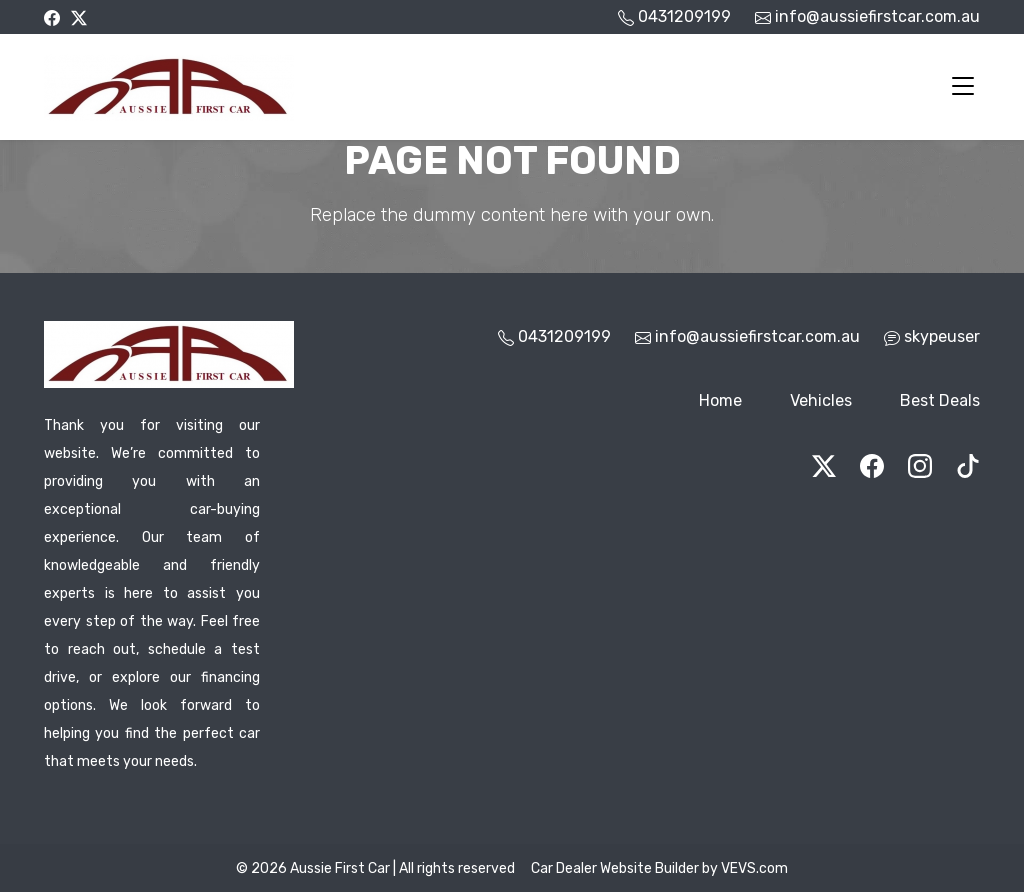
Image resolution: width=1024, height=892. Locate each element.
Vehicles (821, 400)
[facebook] (52, 16)
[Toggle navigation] (963, 87)
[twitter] (79, 16)
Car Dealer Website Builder (615, 868)
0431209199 (564, 336)
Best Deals (940, 400)
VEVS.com (754, 868)
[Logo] (169, 85)
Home (720, 400)
